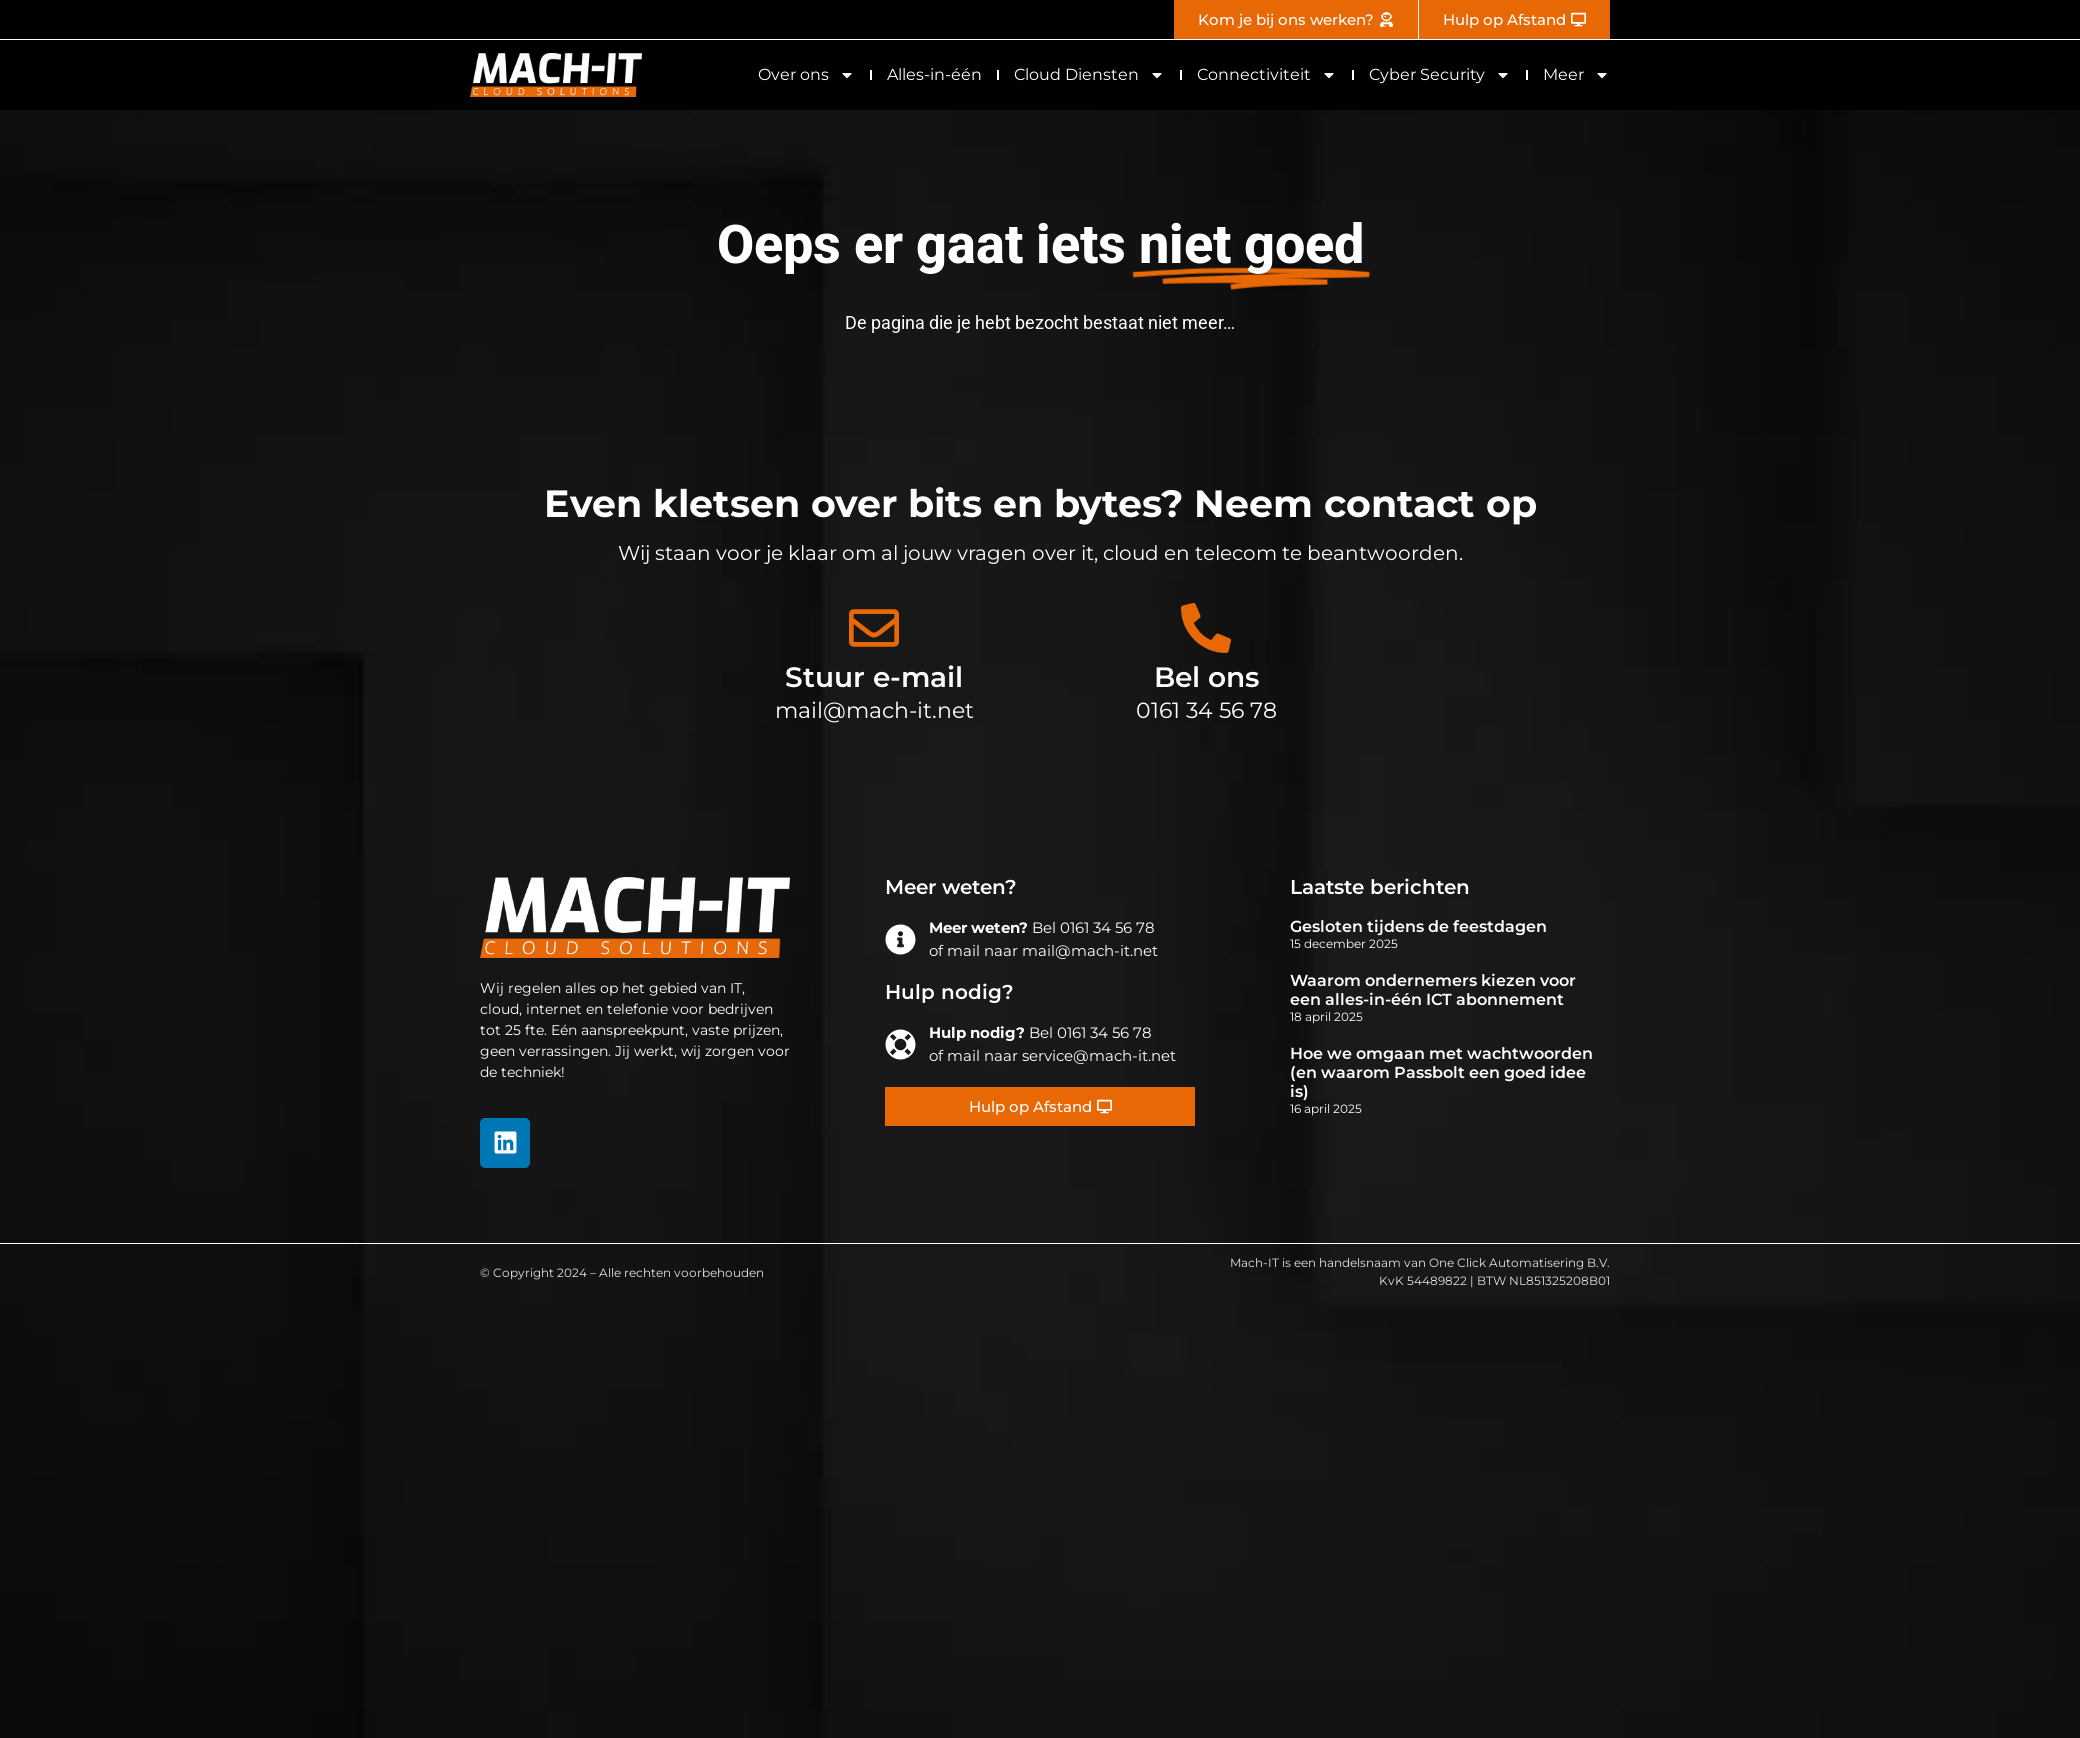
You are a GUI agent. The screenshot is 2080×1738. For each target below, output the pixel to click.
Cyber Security (1440, 75)
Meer (1576, 75)
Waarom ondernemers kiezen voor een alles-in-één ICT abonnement (1433, 990)
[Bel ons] (1206, 628)
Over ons (806, 75)
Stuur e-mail (874, 677)
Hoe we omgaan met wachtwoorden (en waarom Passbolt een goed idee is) (1441, 1072)
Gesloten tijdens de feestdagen (1418, 926)
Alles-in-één (934, 74)
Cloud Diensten (1089, 75)
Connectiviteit (1267, 75)
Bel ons (1206, 677)
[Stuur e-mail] (874, 628)
